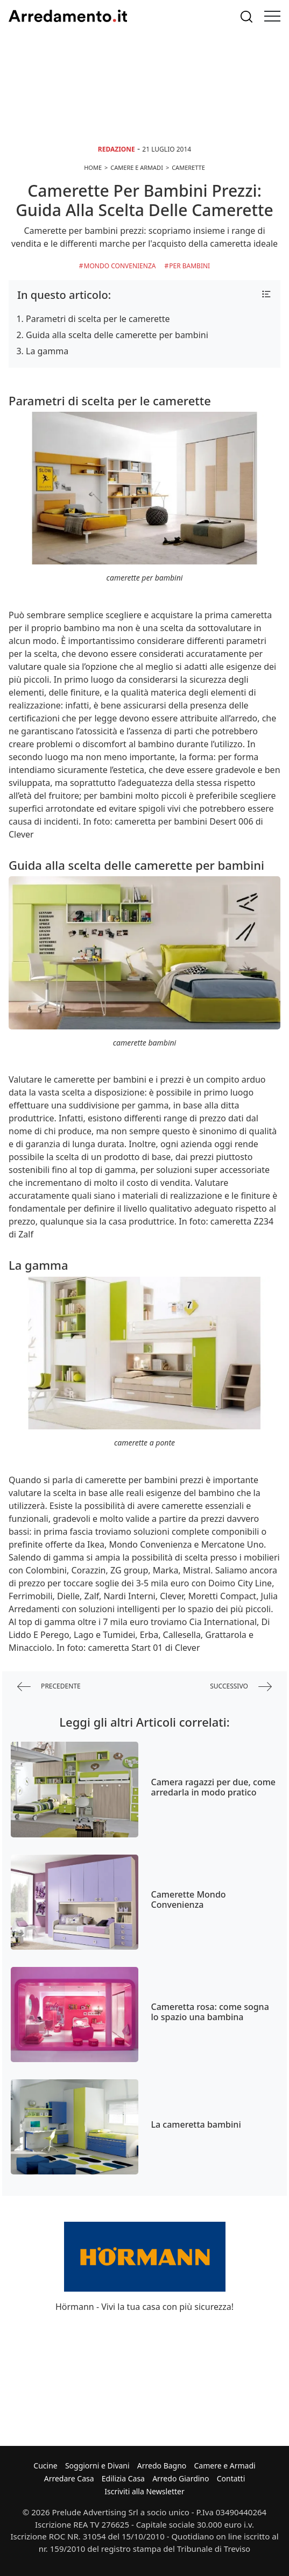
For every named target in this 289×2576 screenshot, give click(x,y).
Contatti (231, 2478)
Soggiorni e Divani (97, 2465)
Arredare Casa (69, 2478)
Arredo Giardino (180, 2478)
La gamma (47, 351)
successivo (241, 1686)
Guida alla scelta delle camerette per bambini (117, 335)
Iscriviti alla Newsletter (144, 2491)
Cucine (45, 2465)
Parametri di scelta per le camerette (98, 319)
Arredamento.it (68, 16)
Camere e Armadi (225, 2465)
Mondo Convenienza (120, 265)
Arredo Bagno (162, 2465)
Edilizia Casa (123, 2478)
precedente (49, 1686)
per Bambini (189, 265)
